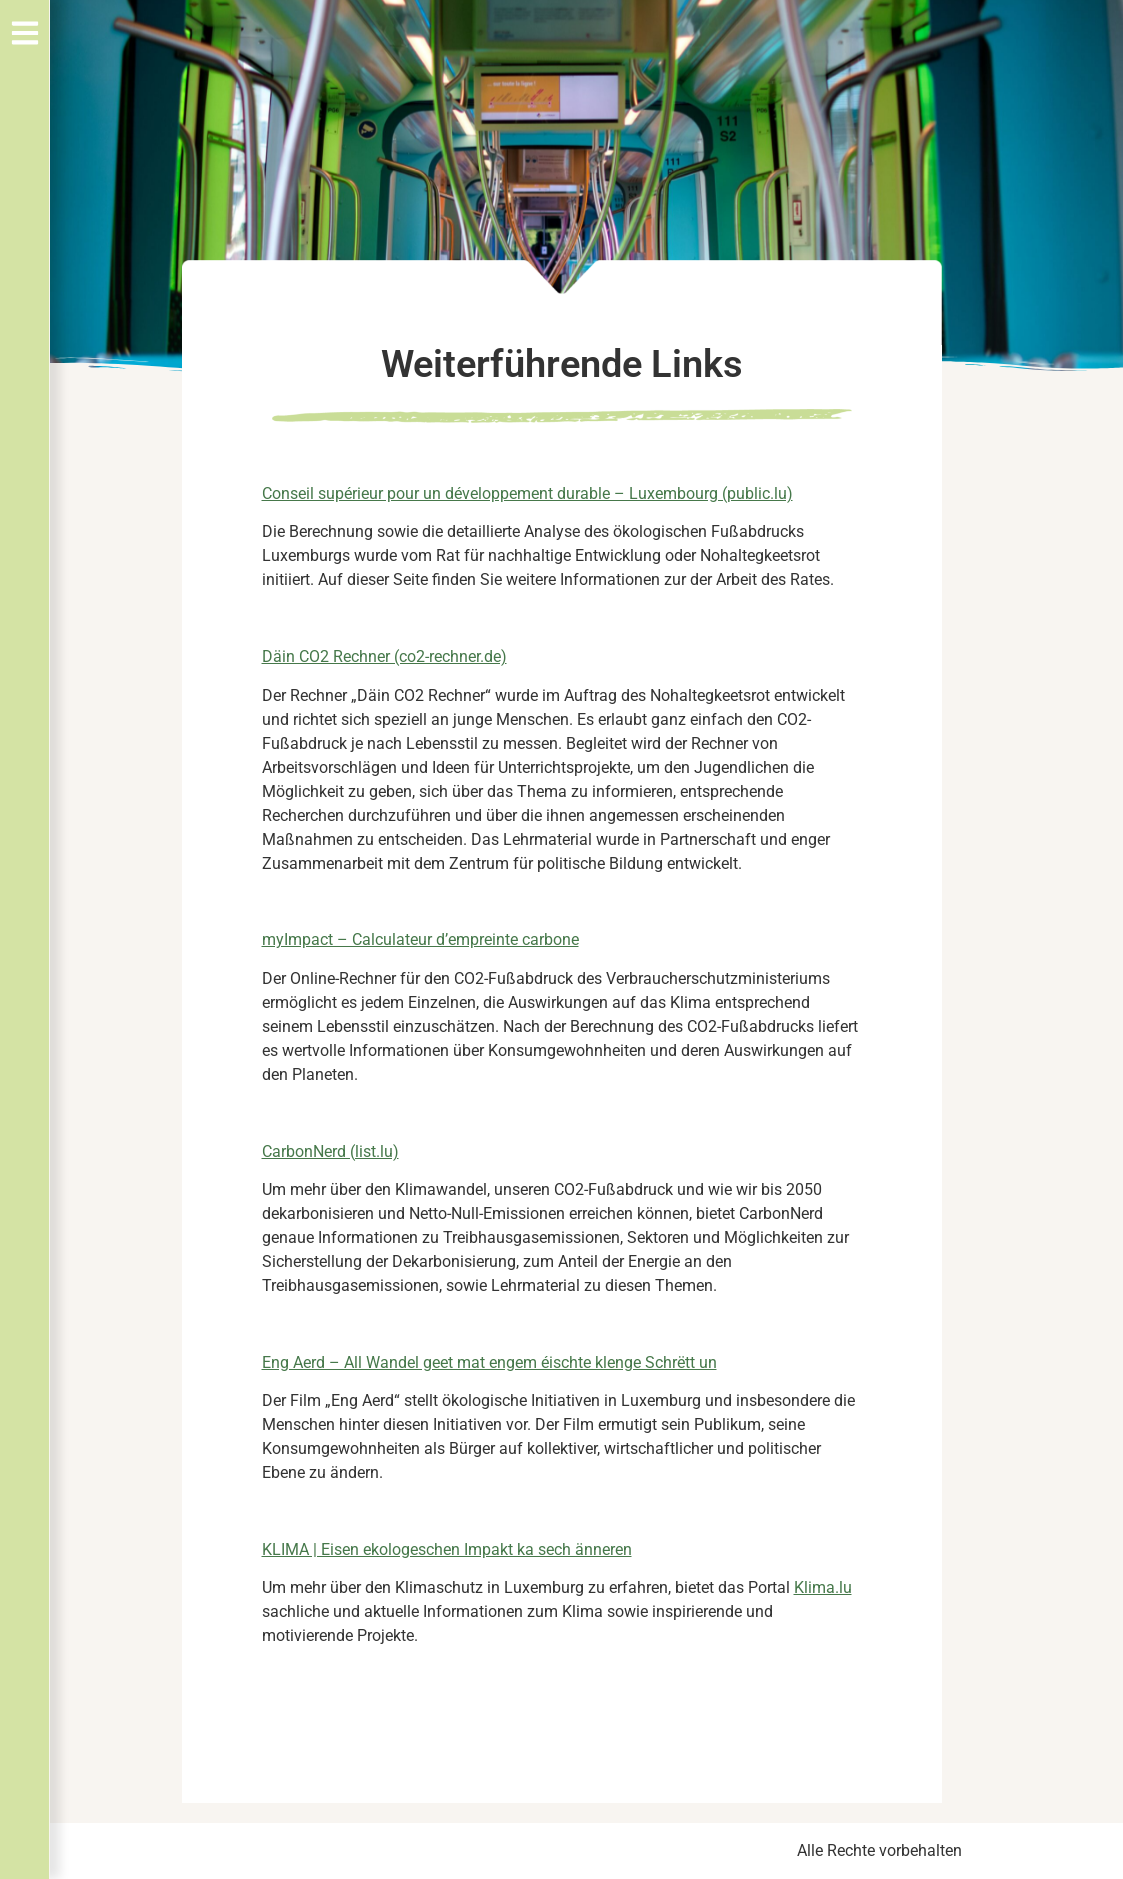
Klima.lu (823, 1587)
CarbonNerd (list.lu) (330, 1151)
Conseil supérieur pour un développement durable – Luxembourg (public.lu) (527, 493)
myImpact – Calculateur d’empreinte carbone (420, 939)
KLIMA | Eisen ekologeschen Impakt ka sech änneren (447, 1549)
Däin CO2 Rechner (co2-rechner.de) (384, 656)
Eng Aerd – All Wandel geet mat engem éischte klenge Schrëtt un (489, 1362)
